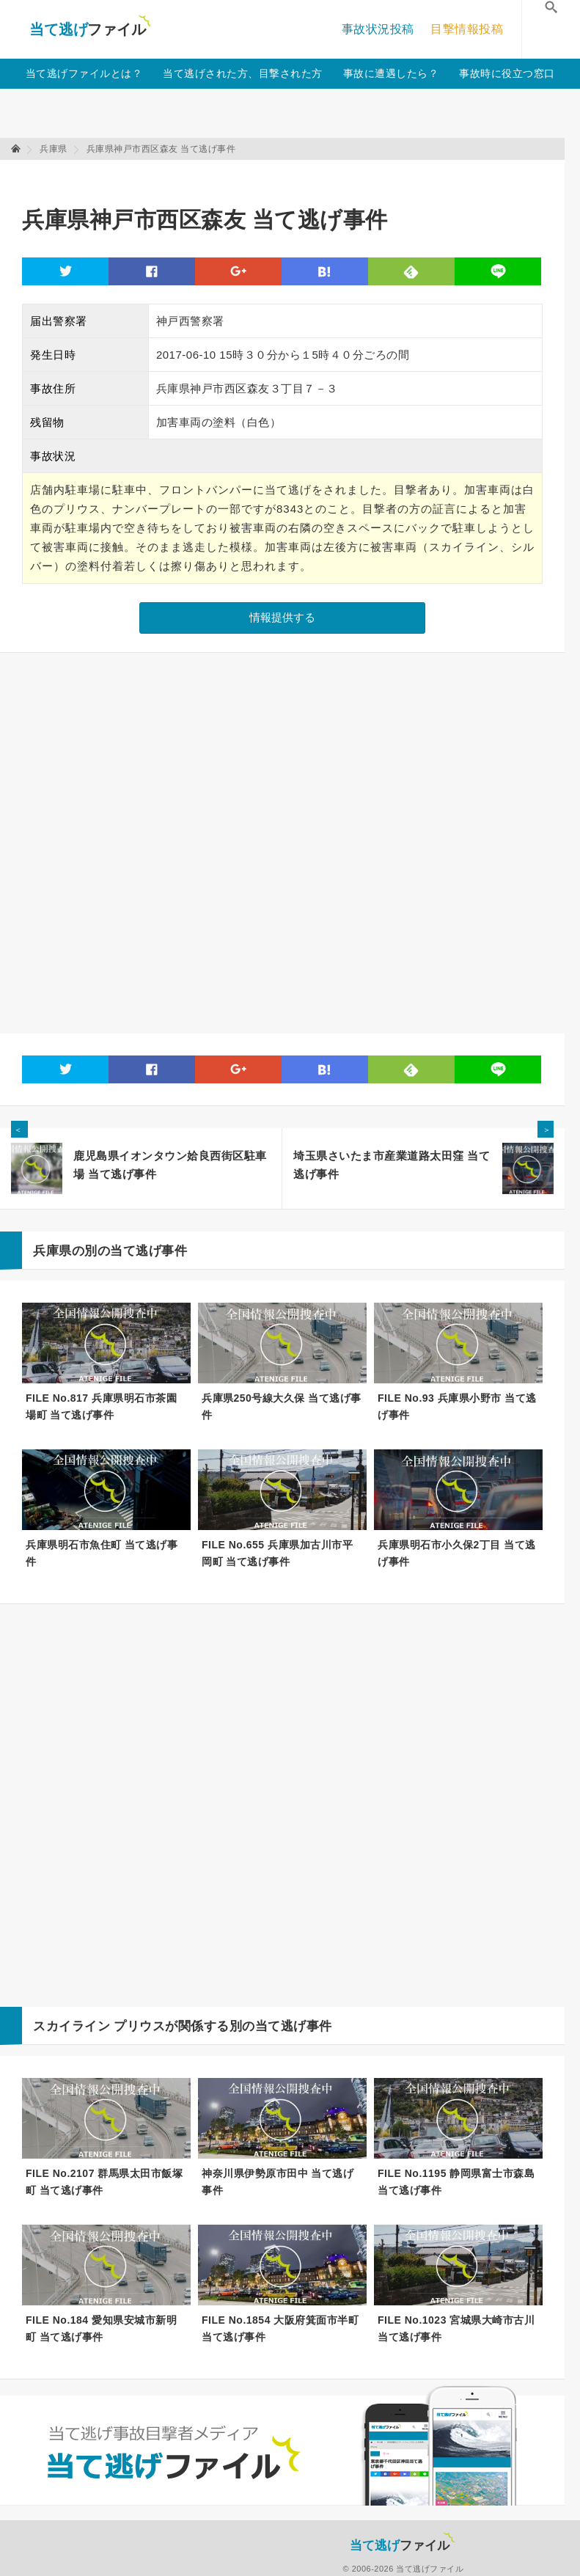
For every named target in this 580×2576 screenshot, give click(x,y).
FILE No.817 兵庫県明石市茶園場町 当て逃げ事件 (101, 1406)
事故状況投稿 (378, 29)
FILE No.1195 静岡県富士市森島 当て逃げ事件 (456, 2181)
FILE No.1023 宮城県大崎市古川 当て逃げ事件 (456, 2328)
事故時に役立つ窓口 (507, 73)
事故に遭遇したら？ (391, 73)
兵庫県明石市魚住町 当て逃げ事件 (101, 1553)
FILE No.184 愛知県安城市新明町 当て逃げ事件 (101, 2328)
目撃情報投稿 (466, 29)
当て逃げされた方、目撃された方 (243, 73)
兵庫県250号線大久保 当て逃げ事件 (281, 1406)
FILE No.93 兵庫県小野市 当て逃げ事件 (457, 1406)
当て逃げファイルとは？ (84, 73)
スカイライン (71, 2026)
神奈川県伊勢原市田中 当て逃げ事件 (277, 2181)
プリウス (139, 2026)
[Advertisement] (289, 176)
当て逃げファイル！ (89, 29)
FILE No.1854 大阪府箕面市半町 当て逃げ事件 (280, 2328)
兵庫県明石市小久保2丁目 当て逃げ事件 (457, 1553)
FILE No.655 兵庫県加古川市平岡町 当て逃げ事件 (277, 1553)
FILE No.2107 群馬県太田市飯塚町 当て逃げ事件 (104, 2181)
